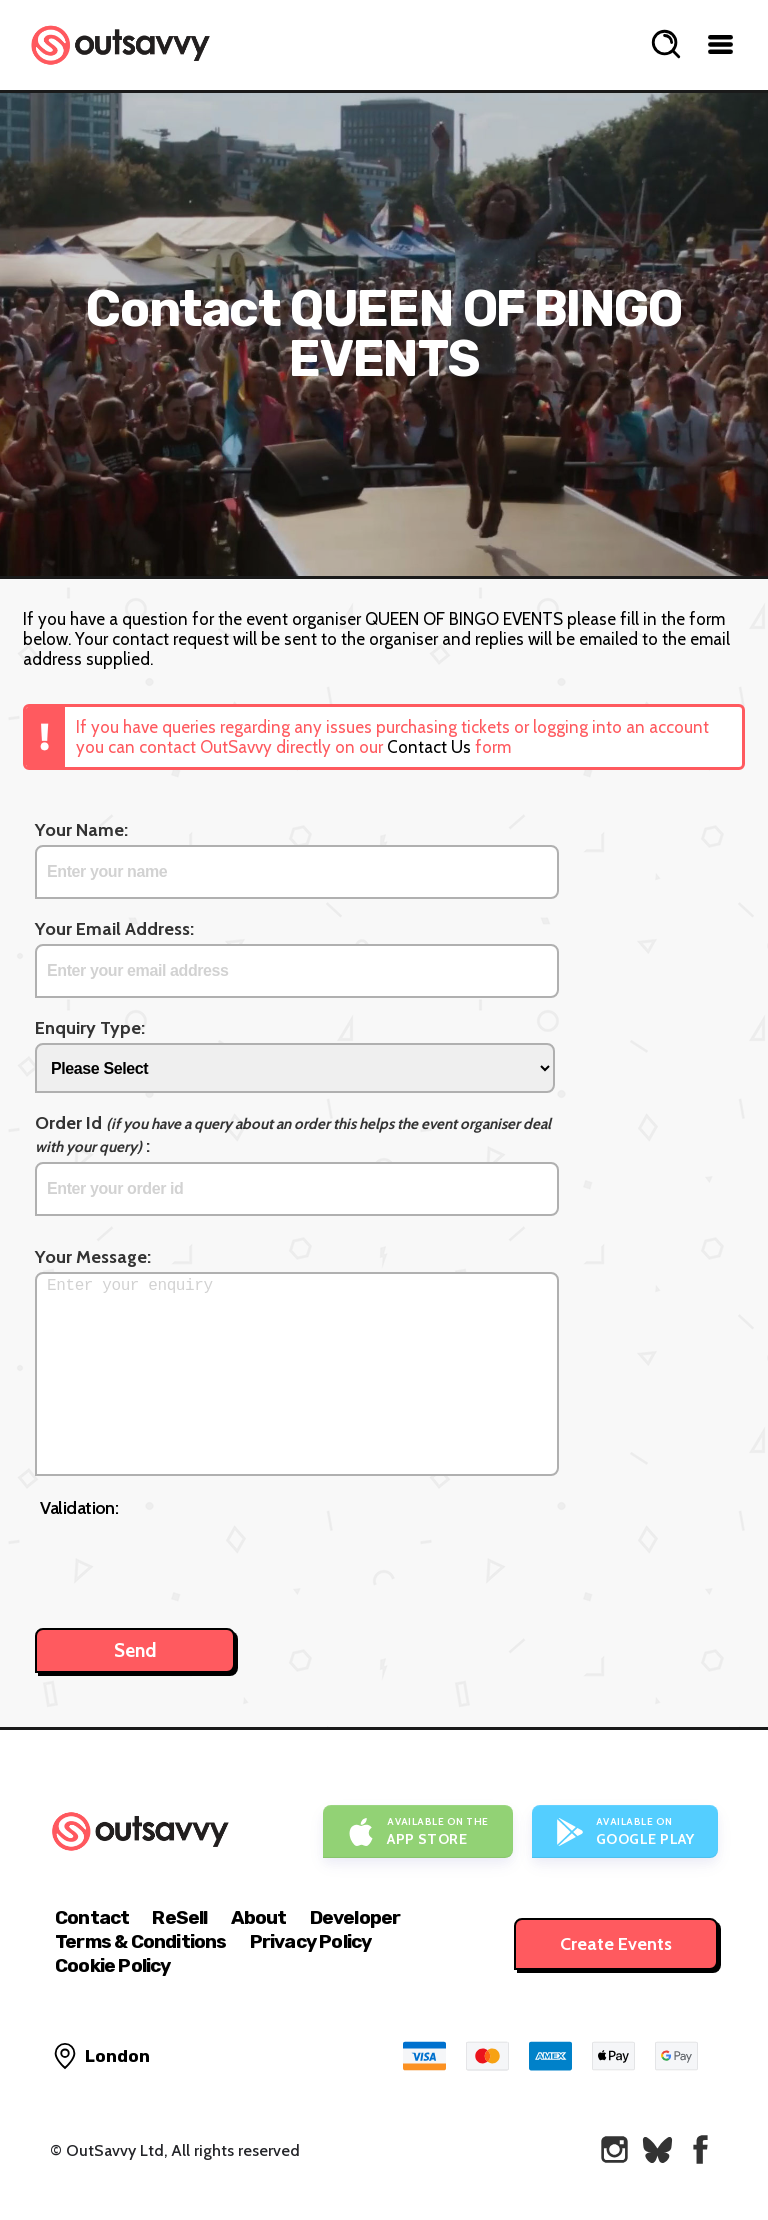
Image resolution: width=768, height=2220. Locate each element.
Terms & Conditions (141, 1941)
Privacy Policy (311, 1941)
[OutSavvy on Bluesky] (657, 2149)
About (259, 1917)
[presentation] (192, 1563)
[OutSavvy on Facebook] (700, 2149)
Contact (92, 1917)
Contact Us (429, 747)
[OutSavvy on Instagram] (614, 2149)
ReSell (179, 1917)
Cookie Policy (113, 1965)
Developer (355, 1917)
